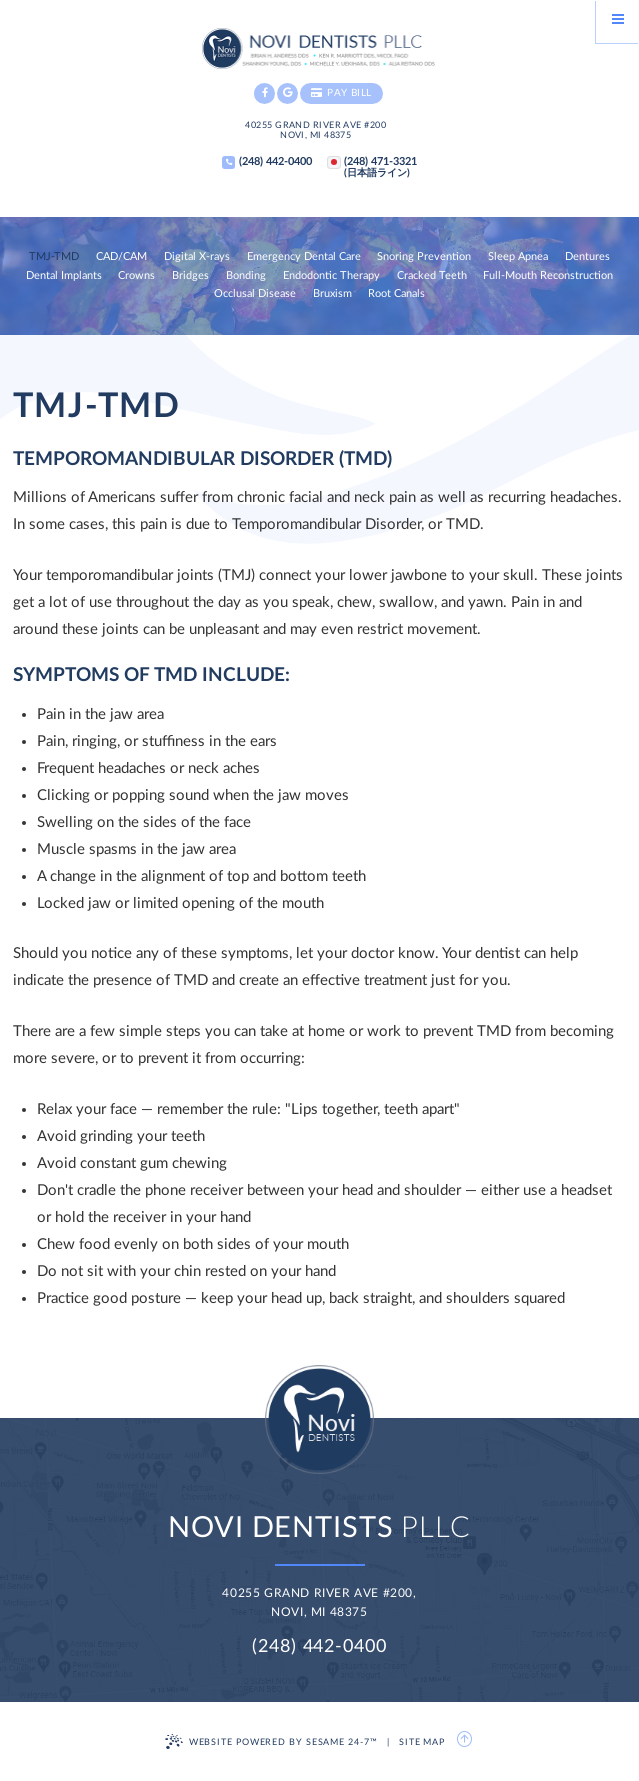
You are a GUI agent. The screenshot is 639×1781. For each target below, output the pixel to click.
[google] (287, 93)
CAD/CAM (121, 257)
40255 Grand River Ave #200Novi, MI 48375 (315, 130)
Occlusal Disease (255, 294)
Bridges (190, 276)
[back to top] (465, 1740)
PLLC (319, 1528)
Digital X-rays (197, 257)
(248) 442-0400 (319, 1647)
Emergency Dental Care (304, 257)
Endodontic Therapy (331, 276)
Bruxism (332, 294)
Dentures (587, 257)
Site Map (422, 1742)
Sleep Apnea (518, 257)
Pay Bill (341, 93)
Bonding (246, 276)
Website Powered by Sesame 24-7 (271, 1741)
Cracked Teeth (432, 276)
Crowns (136, 276)
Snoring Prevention (424, 257)
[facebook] (264, 93)
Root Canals (396, 294)
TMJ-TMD (54, 257)
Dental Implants (64, 276)
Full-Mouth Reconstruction (548, 276)
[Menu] (617, 21)
